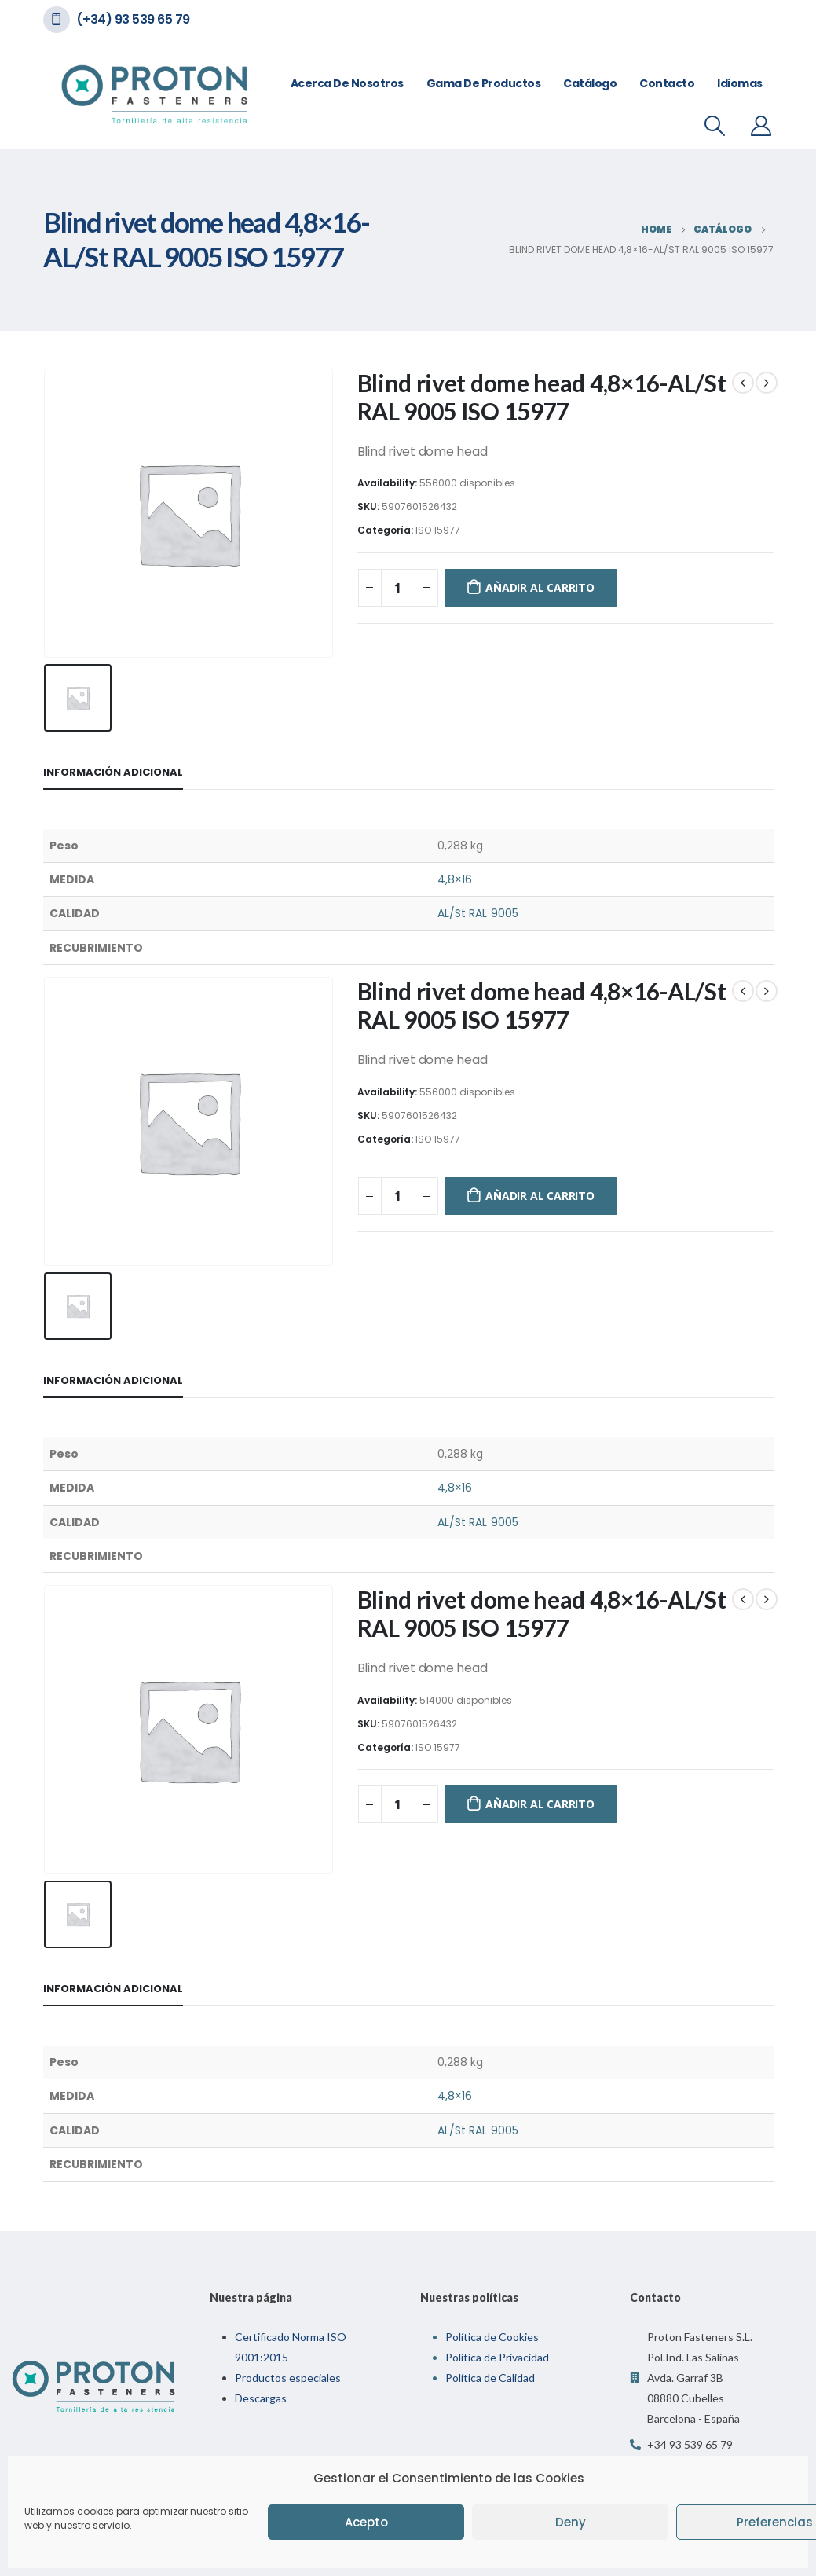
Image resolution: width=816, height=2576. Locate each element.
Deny (570, 2522)
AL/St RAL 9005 (477, 913)
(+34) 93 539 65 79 (133, 19)
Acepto (366, 2522)
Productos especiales (288, 2377)
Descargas (261, 2398)
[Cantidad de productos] (398, 588)
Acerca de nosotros (347, 83)
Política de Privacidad (497, 2357)
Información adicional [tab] (113, 772)
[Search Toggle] (714, 126)
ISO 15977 (437, 530)
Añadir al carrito (539, 587)
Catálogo (590, 83)
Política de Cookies (492, 2336)
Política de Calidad (490, 2377)
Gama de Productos (483, 83)
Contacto (666, 83)
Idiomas (740, 83)
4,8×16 (454, 879)
